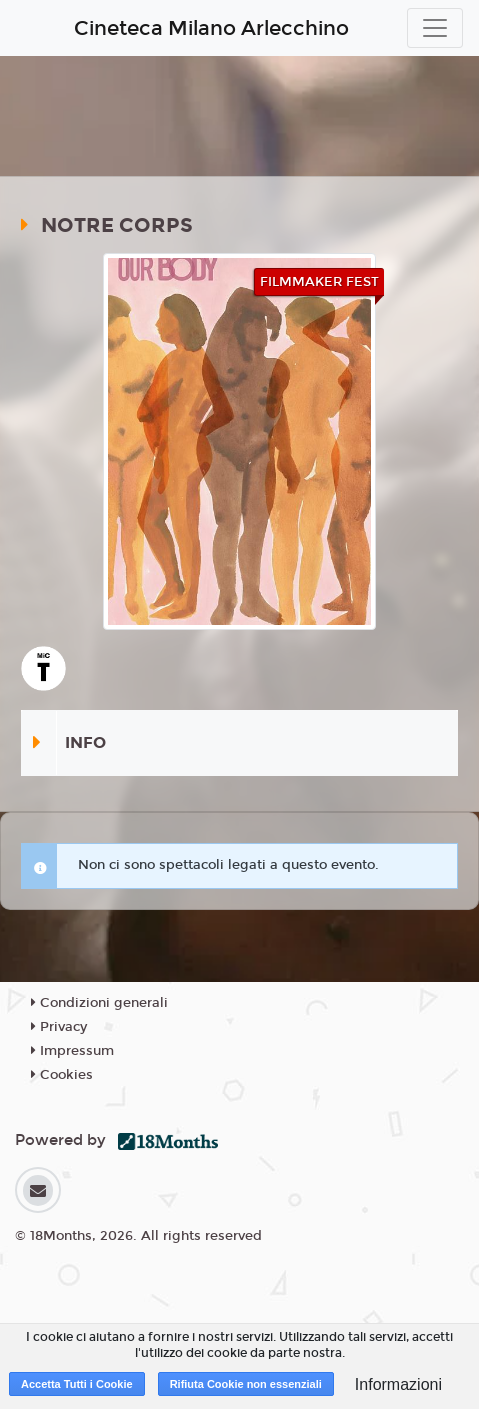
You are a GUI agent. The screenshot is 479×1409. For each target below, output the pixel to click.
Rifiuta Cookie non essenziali (246, 1384)
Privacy (59, 1027)
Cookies (62, 1075)
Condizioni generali (99, 1003)
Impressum (72, 1051)
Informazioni (398, 1384)
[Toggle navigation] (435, 28)
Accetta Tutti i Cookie (77, 1384)
